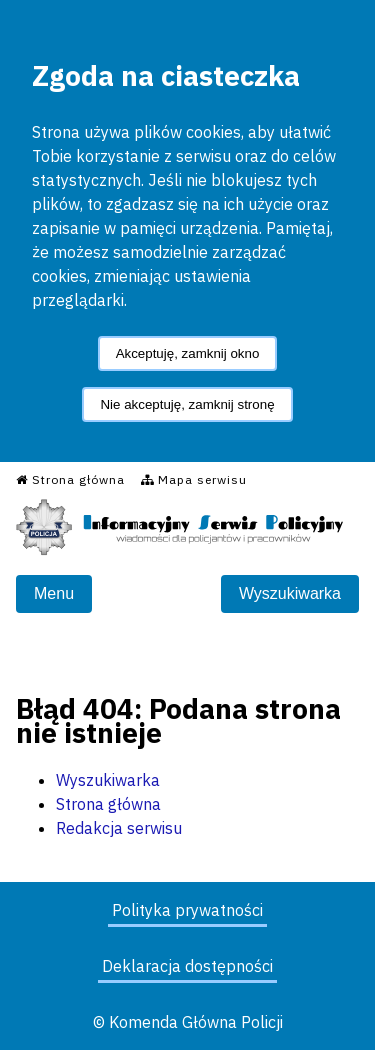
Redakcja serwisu (119, 828)
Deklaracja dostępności (187, 966)
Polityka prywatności (187, 910)
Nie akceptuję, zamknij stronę (187, 404)
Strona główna (108, 804)
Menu (54, 593)
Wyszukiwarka (290, 593)
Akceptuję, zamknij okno (188, 353)
